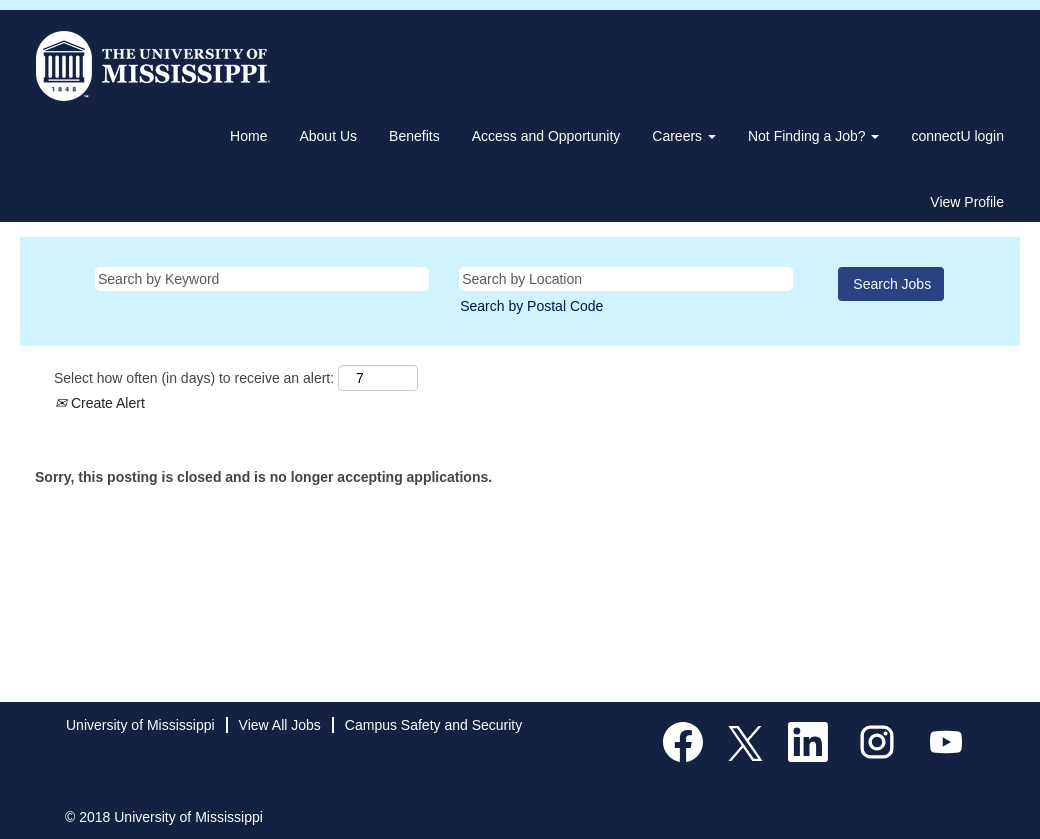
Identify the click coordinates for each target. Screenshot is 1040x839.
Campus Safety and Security (433, 725)
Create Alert (100, 403)
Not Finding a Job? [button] (813, 136)
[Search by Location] (626, 279)
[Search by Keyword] (262, 279)
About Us (328, 136)
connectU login (957, 136)
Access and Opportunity (546, 136)
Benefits (414, 136)
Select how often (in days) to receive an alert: (194, 378)
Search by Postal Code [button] (531, 306)
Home (248, 136)
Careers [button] (684, 136)
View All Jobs (280, 725)
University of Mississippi (140, 725)
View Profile (967, 202)
